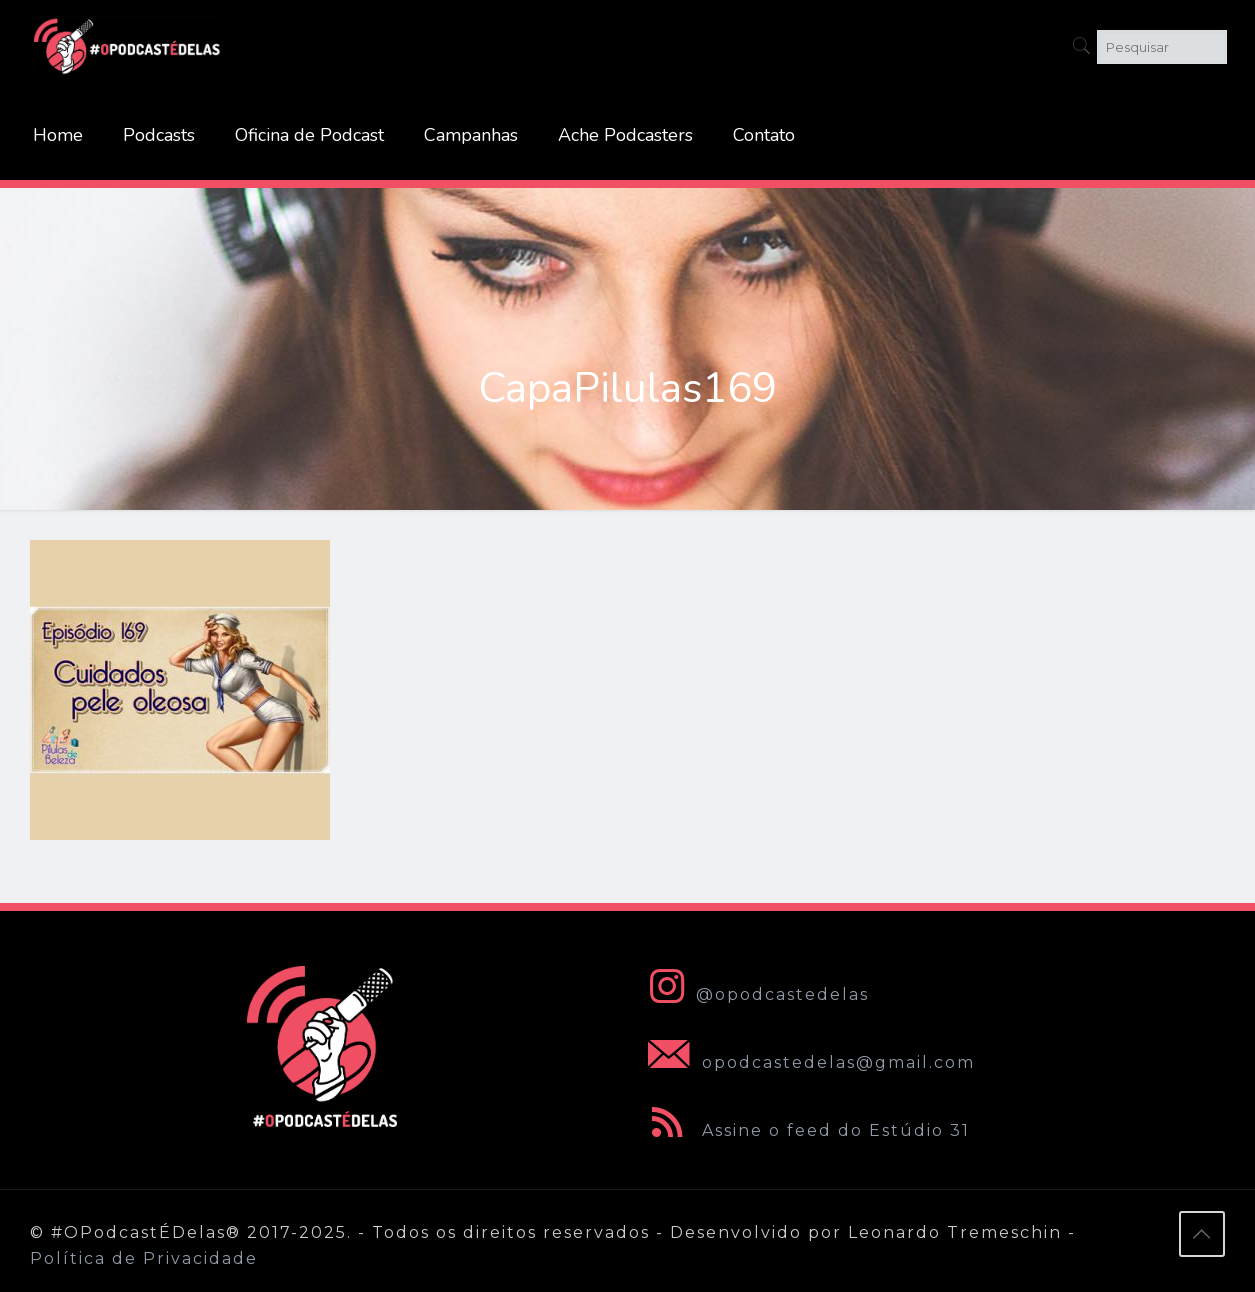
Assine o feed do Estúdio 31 (805, 1130)
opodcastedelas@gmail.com (807, 1062)
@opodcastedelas (754, 994)
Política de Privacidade (144, 1258)
